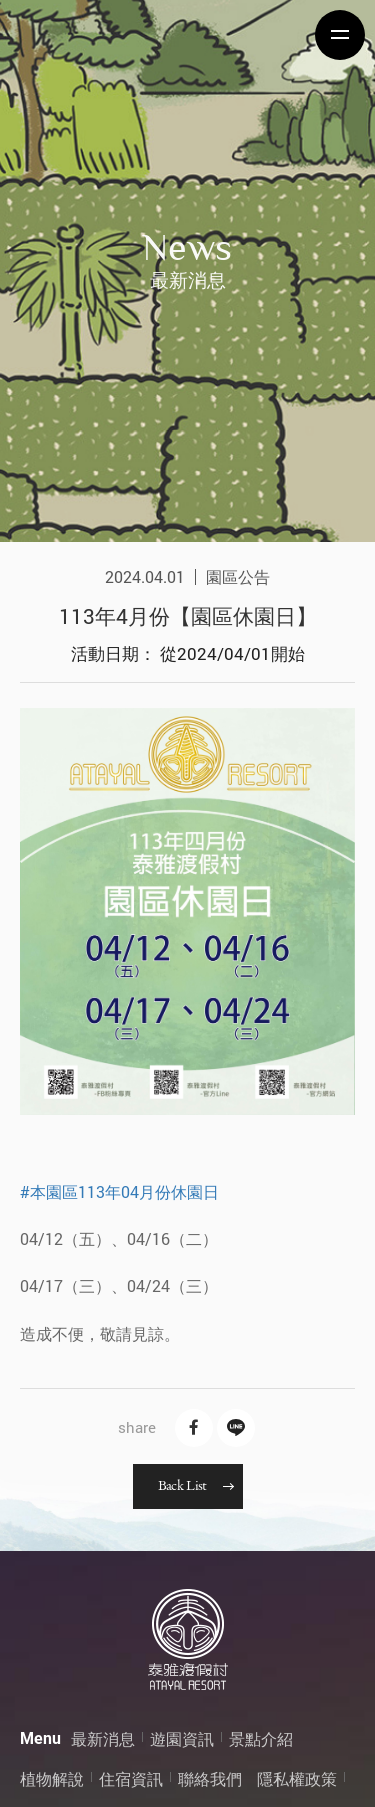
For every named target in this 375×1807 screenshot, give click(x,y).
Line (236, 1428)
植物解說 (52, 1778)
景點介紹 (261, 1738)
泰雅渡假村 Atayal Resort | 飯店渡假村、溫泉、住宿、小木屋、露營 (85, 35)
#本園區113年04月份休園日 (119, 1191)
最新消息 (103, 1738)
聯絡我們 (210, 1778)
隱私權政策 (297, 1778)
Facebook (194, 1428)
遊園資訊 (182, 1738)
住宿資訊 (131, 1778)
